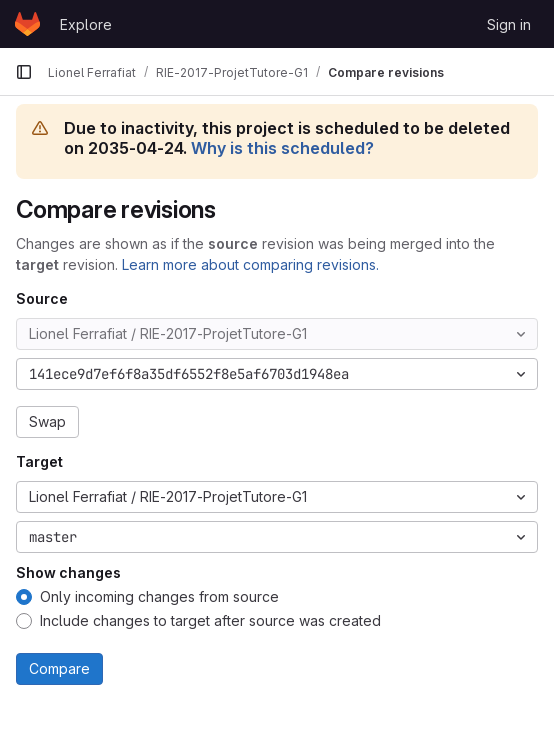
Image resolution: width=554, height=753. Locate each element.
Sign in (509, 24)
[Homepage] (27, 24)
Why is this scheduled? (282, 148)
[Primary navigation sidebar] (24, 72)
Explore (86, 24)
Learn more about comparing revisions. (250, 264)
